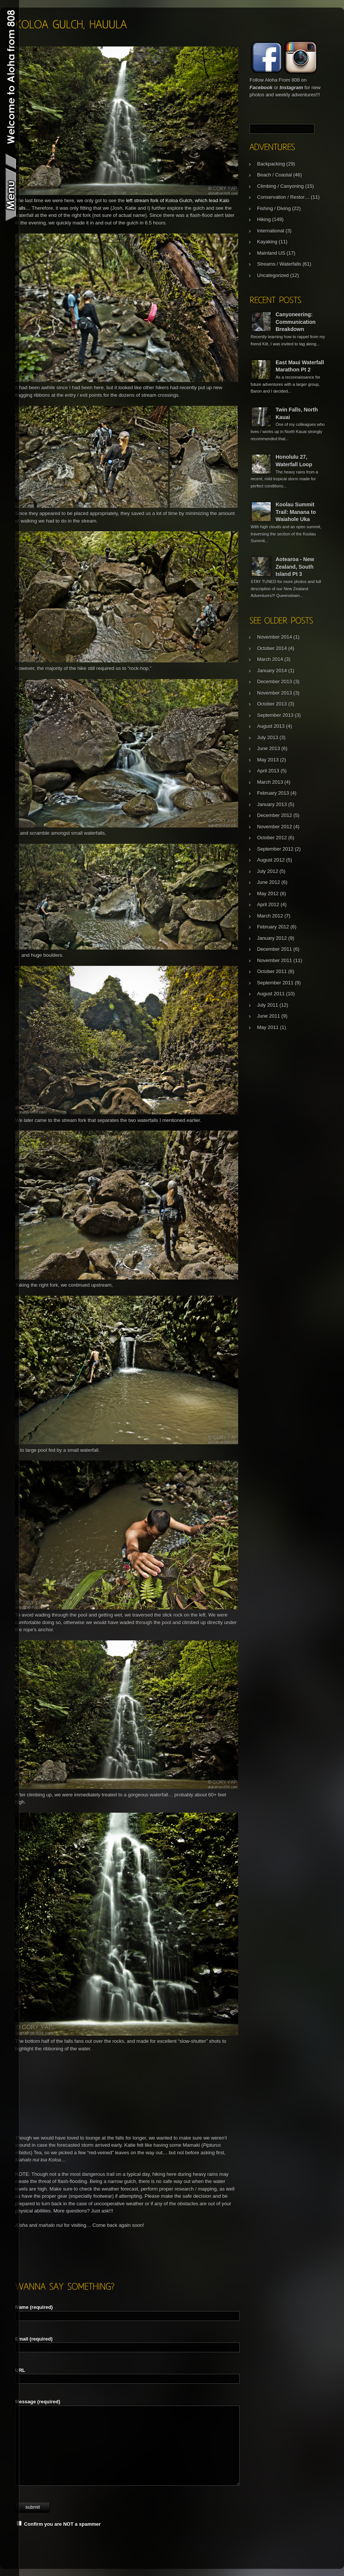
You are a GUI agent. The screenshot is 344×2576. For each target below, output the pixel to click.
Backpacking (271, 164)
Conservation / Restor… (283, 197)
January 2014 (272, 670)
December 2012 (274, 815)
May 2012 (268, 893)
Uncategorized (273, 275)
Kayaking (267, 241)
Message (37, 2401)
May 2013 (268, 760)
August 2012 (271, 860)
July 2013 (267, 737)
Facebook (261, 87)
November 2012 (274, 826)
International (270, 231)
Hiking (264, 219)
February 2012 (273, 927)
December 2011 (274, 949)
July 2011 (267, 1005)
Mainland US (271, 253)
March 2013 (270, 782)
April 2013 (268, 771)
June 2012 (268, 882)
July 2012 (267, 871)
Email (34, 2339)
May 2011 (268, 1027)
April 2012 (268, 904)
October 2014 (272, 648)
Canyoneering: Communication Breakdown (296, 321)
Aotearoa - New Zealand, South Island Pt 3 (295, 566)
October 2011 (272, 971)
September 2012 (275, 849)
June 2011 (268, 1016)
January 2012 (272, 938)
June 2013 (268, 748)
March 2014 (270, 659)
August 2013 (271, 726)
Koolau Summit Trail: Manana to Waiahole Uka (296, 511)
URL (20, 2370)
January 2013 (272, 804)
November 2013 (274, 693)
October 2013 (272, 704)
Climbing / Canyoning (280, 186)
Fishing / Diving (274, 208)
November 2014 (274, 637)
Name (34, 2307)
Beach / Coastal (274, 175)
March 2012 (270, 916)
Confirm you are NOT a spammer (59, 2524)
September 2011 (275, 983)
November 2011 (274, 960)
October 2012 (272, 837)
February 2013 (273, 793)
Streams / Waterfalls (279, 264)
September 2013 (275, 715)
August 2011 (271, 993)
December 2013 (274, 681)
